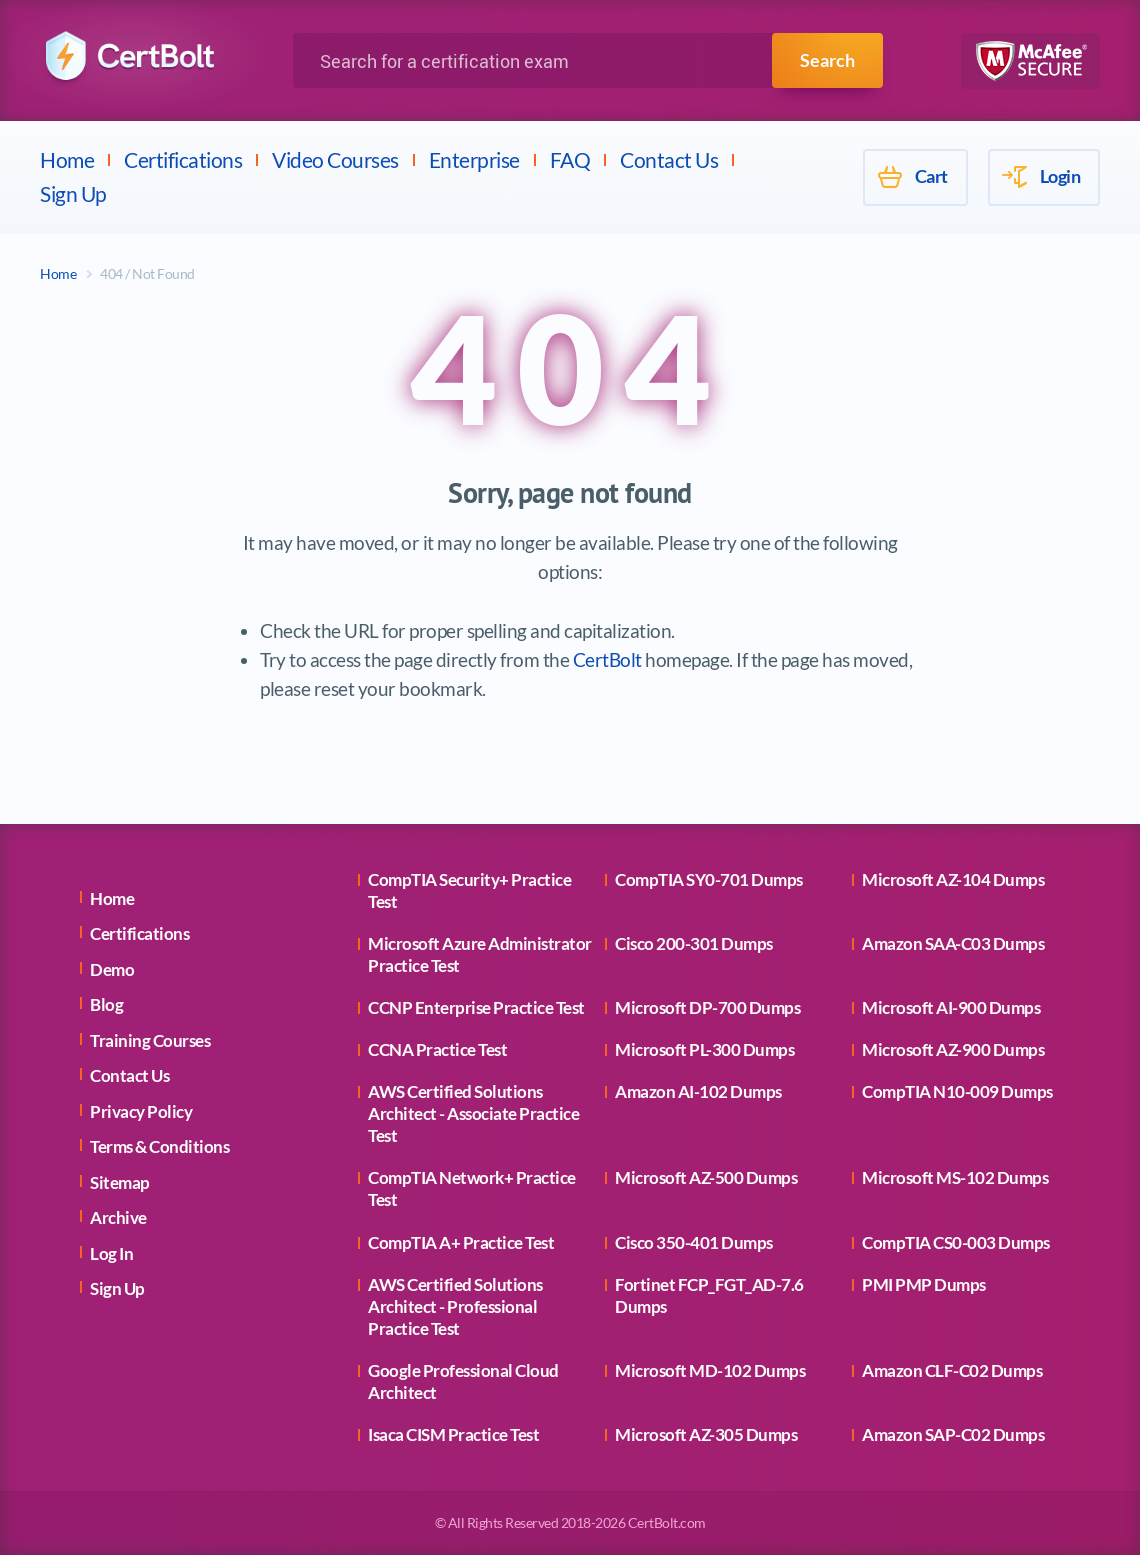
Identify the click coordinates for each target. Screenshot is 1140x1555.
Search (827, 60)
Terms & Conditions (159, 1146)
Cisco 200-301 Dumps (694, 943)
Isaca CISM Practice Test (453, 1434)
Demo (112, 969)
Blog (106, 1004)
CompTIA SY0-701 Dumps (709, 879)
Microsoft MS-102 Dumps (955, 1177)
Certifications (183, 159)
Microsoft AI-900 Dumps (951, 1007)
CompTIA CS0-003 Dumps (956, 1242)
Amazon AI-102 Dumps (698, 1091)
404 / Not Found (147, 273)
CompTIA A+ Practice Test (461, 1242)
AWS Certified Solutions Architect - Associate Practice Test (473, 1113)
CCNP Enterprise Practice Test (476, 1007)
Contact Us (669, 159)
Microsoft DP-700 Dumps (707, 1007)
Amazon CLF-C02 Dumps (952, 1370)
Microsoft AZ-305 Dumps (706, 1434)
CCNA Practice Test (437, 1049)
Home (67, 159)
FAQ (570, 159)
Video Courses (335, 159)
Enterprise (474, 159)
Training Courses (150, 1040)
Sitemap (120, 1182)
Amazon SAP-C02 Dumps (953, 1434)
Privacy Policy (141, 1111)
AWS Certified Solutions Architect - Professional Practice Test (455, 1306)
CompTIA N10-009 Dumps (957, 1091)
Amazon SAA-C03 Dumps (953, 943)
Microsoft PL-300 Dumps (704, 1049)
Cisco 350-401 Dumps (694, 1242)
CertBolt (607, 659)
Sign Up (73, 193)
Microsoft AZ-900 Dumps (953, 1049)
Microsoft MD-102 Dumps (710, 1370)
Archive (118, 1217)
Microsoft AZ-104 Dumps (953, 879)
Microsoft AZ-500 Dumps (706, 1177)
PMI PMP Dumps (924, 1284)
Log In (111, 1253)
